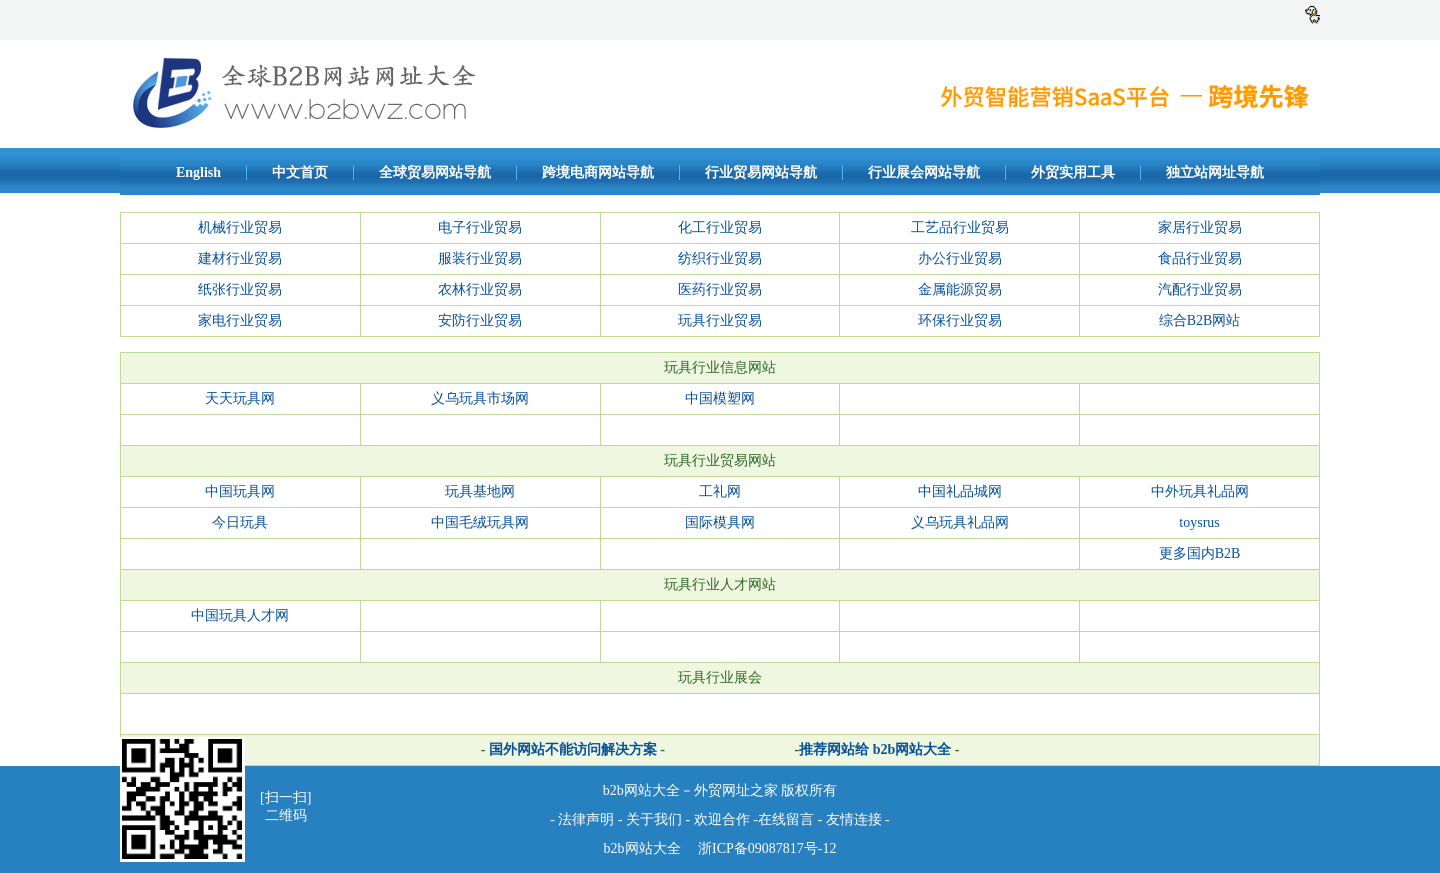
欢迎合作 (722, 819)
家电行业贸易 (240, 320)
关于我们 (654, 819)
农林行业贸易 (480, 289)
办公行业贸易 (960, 258)
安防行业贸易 (480, 320)
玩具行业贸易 (720, 320)
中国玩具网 (240, 491)
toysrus (1199, 522)
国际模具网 (720, 522)
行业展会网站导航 (924, 172)
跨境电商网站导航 (598, 172)
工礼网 (720, 491)
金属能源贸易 (960, 289)
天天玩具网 (240, 398)
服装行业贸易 (480, 258)
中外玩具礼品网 (1200, 491)
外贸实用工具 (1073, 172)
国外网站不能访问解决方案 (571, 749)
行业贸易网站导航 (761, 172)
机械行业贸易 (240, 227)
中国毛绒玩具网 (480, 522)
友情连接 (856, 819)
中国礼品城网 (960, 491)
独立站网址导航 (1215, 172)
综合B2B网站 (1200, 320)
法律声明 (586, 819)
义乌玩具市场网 (480, 398)
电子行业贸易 (480, 227)
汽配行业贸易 (1200, 289)
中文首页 (300, 172)
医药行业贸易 (720, 289)
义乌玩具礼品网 (960, 522)
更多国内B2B (1200, 553)
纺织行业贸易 (720, 258)
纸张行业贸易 (240, 289)
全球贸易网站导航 (435, 172)
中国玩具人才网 (240, 615)
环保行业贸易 (960, 320)
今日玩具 (240, 522)
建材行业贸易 (240, 258)
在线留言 (786, 819)
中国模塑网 (720, 398)
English (198, 172)
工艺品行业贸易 (960, 227)
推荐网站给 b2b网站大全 (875, 749)
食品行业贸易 (1200, 258)
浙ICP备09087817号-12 (766, 848)
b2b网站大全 (642, 848)
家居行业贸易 (1200, 227)
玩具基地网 (480, 491)
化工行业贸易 (720, 227)
